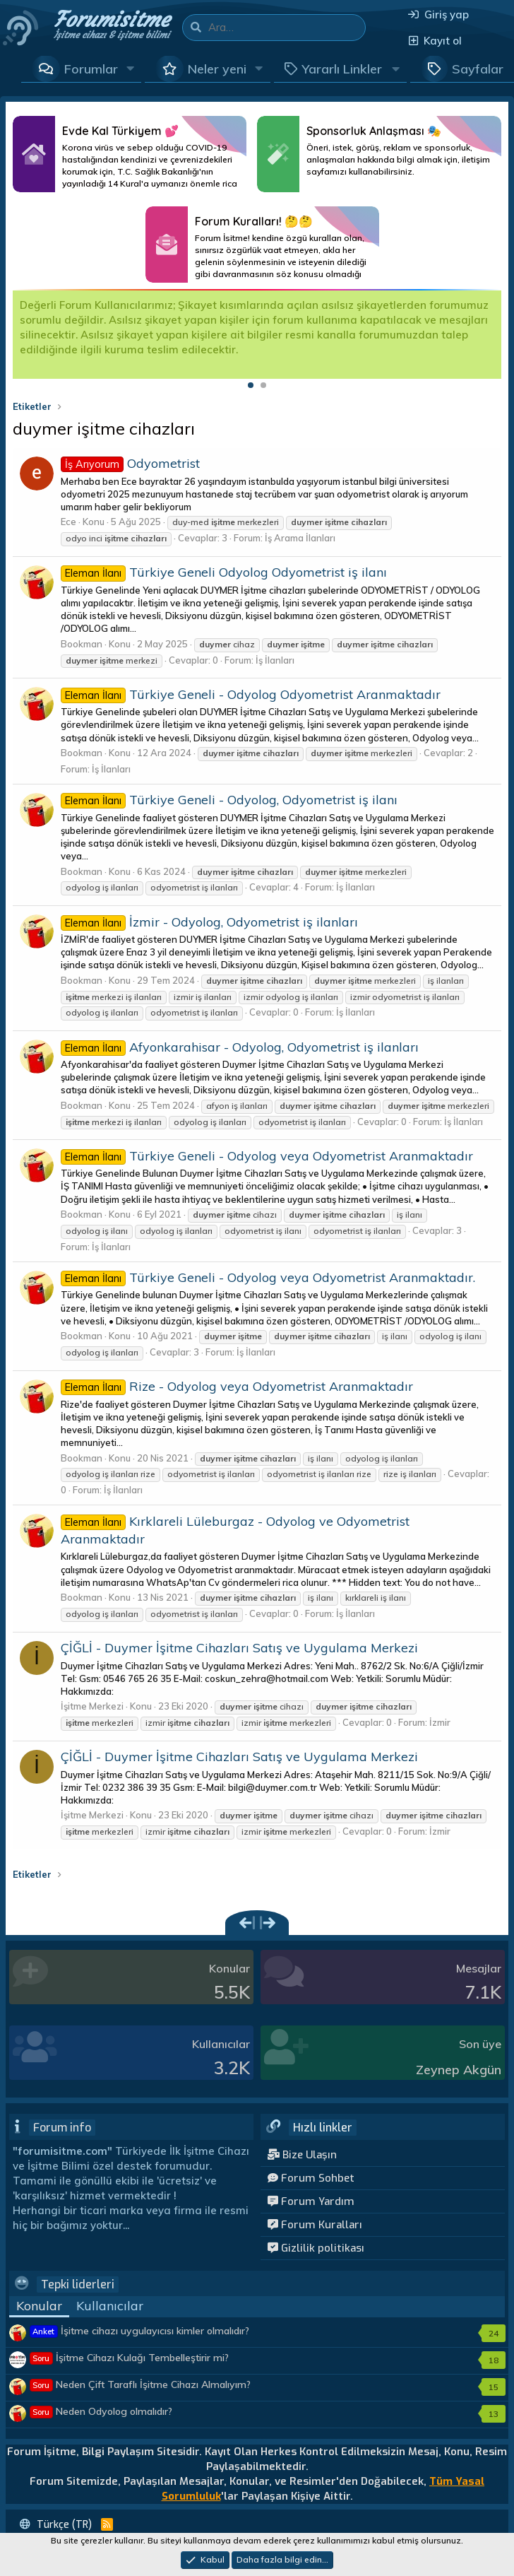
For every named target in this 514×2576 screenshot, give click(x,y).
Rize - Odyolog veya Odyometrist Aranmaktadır (237, 1386)
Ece (68, 521)
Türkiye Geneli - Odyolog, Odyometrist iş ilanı (229, 800)
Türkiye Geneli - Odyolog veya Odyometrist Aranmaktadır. (268, 1277)
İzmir (439, 1722)
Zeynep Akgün (458, 2070)
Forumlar (91, 69)
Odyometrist (130, 463)
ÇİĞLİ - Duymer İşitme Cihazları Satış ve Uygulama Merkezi (239, 1648)
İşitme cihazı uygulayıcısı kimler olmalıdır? (140, 2330)
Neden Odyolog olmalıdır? (101, 2411)
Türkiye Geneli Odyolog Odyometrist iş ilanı (224, 572)
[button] (130, 68)
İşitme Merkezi (92, 1706)
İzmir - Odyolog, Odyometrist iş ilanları (209, 922)
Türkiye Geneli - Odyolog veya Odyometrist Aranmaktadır (267, 1156)
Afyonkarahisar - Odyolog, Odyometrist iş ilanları (240, 1047)
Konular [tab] (39, 2306)
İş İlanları (275, 660)
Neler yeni (217, 69)
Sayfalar (477, 69)
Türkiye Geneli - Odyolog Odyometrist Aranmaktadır (251, 694)
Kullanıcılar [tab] (109, 2306)
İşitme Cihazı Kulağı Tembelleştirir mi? (129, 2357)
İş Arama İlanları (300, 537)
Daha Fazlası (129, 154)
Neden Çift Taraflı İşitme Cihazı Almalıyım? (140, 2384)
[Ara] (286, 27)
